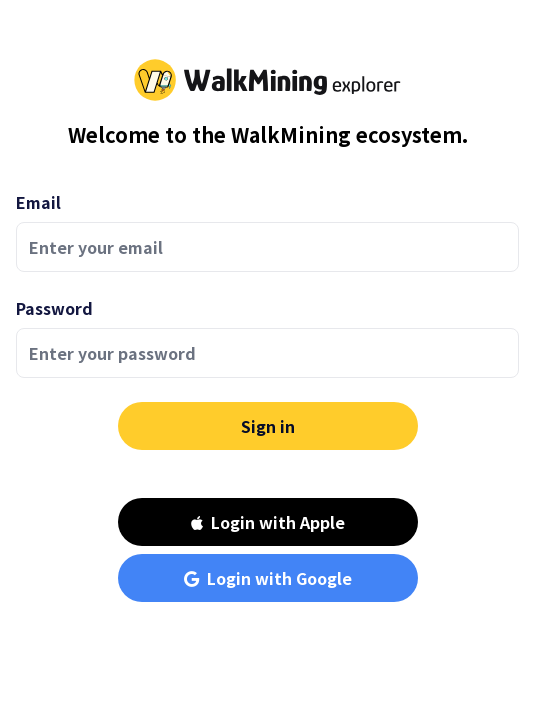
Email (38, 202)
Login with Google (268, 578)
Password (54, 308)
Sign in (268, 426)
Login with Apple (268, 522)
